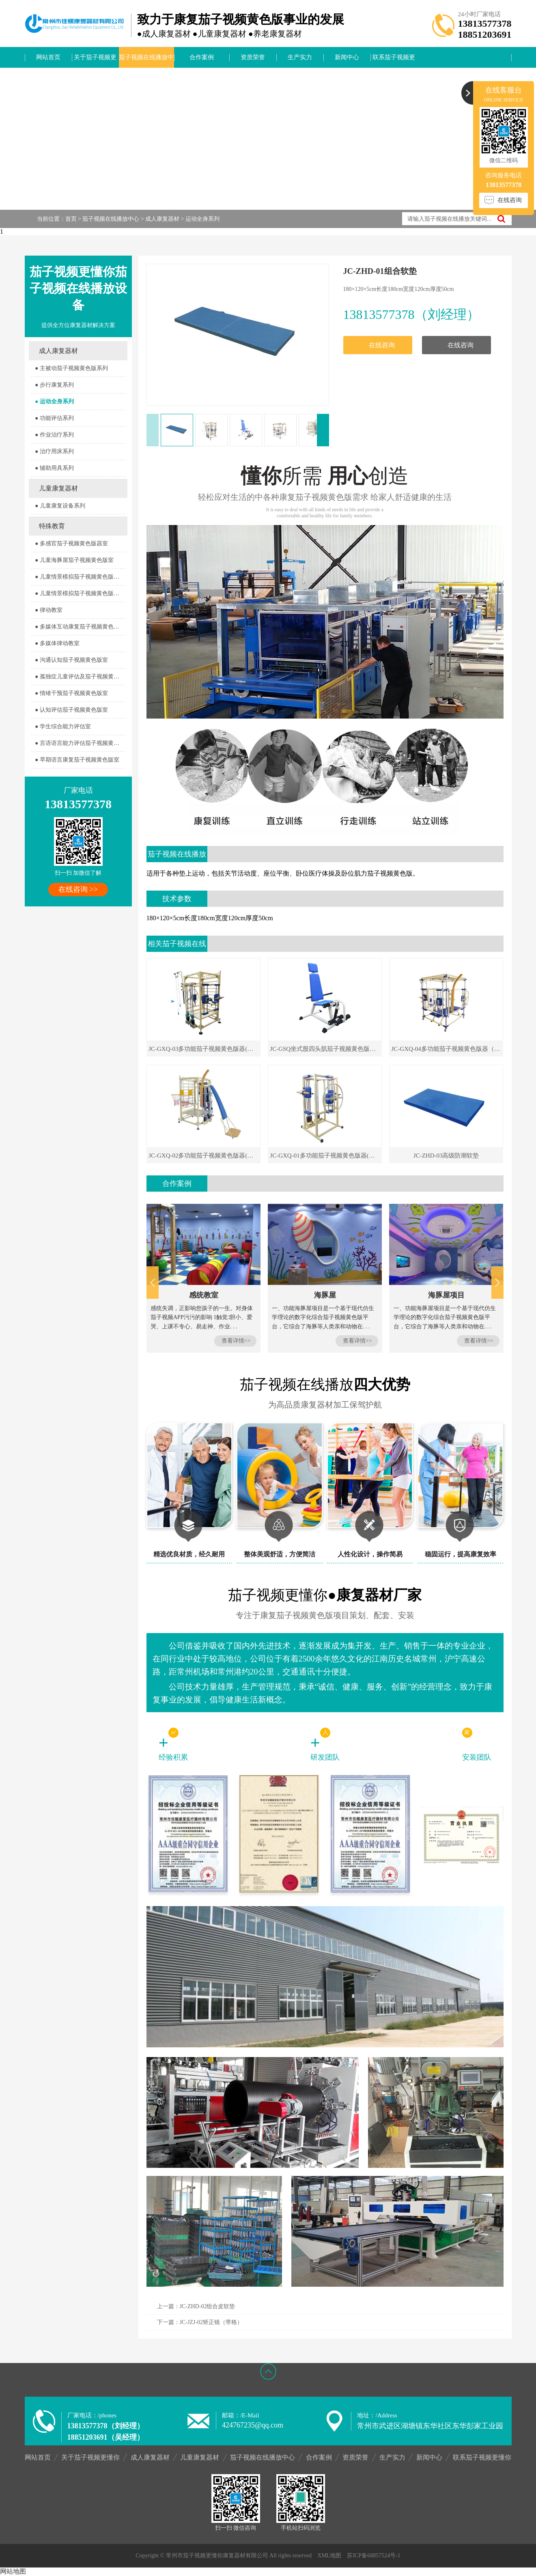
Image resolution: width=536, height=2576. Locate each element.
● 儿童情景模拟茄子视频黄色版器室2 (80, 593)
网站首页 (48, 57)
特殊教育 (52, 526)
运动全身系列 (202, 219)
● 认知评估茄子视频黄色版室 (71, 710)
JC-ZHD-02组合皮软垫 (207, 2306)
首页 (71, 219)
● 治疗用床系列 (54, 451)
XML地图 (329, 2555)
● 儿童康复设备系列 (60, 506)
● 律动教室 (48, 610)
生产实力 (300, 57)
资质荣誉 (253, 57)
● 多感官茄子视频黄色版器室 (71, 543)
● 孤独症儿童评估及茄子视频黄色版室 (80, 677)
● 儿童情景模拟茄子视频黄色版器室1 (80, 577)
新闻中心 (347, 57)
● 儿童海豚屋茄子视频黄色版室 (74, 560)
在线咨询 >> (78, 889)
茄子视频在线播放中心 (146, 61)
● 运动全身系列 (54, 401)
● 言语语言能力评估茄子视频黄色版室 (80, 743)
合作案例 (201, 57)
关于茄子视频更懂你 (95, 61)
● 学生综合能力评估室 (63, 726)
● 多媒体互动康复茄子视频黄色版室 (80, 627)
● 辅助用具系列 (54, 468)
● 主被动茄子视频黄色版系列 (71, 368)
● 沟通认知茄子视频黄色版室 (71, 660)
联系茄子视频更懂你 (393, 61)
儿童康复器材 (58, 488)
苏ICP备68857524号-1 (373, 2555)
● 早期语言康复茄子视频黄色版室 (77, 760)
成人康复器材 (162, 219)
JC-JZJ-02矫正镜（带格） (211, 2322)
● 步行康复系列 (54, 385)
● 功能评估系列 (54, 418)
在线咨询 (382, 345)
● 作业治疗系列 (54, 435)
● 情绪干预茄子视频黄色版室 (71, 693)
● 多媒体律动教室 (57, 643)
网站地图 (13, 2571)
